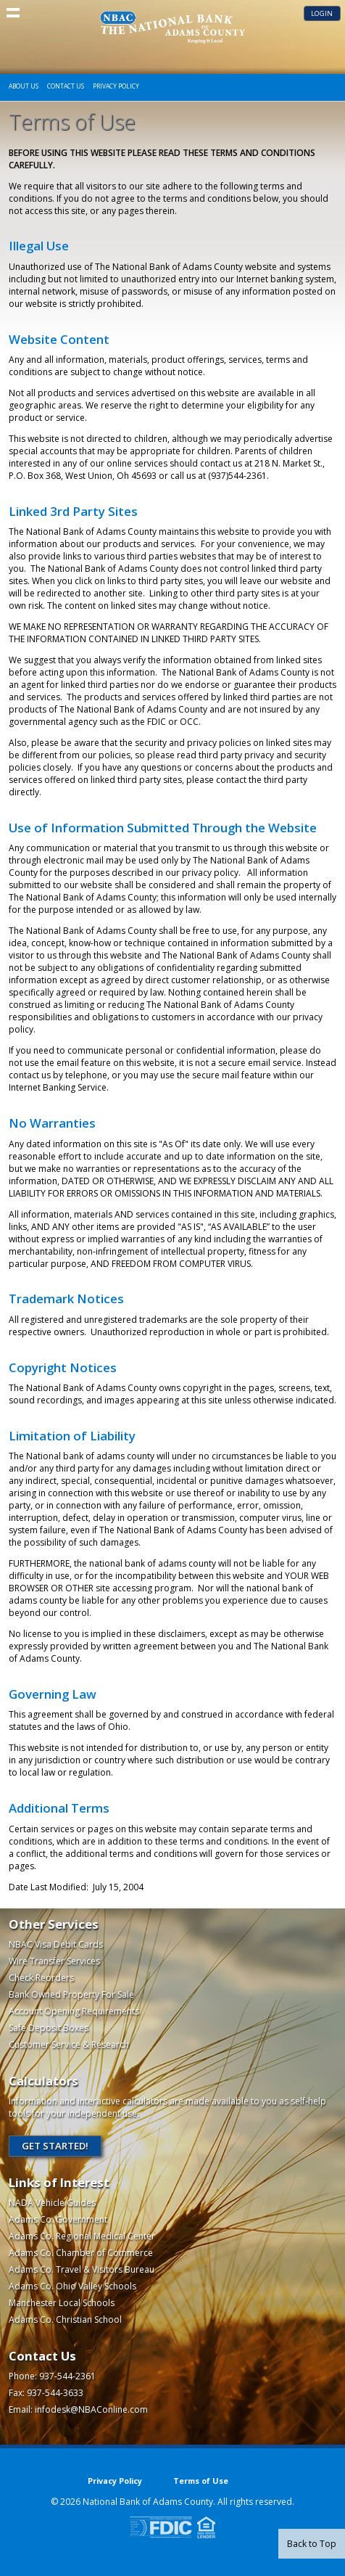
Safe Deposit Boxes (48, 2028)
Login (322, 13)
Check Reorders (41, 1978)
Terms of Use (200, 2480)
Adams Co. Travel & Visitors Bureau (81, 2269)
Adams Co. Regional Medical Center (82, 2236)
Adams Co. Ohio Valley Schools (72, 2286)
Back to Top (311, 2544)
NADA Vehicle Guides (52, 2202)
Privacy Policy (116, 86)
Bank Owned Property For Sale (71, 1994)
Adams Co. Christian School (65, 2319)
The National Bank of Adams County (172, 27)
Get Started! (55, 2145)
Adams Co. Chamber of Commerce (81, 2253)
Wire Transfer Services (54, 1961)
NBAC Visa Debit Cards (56, 1944)
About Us (23, 86)
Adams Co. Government (58, 2219)
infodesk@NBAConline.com (91, 2409)
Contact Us (65, 86)
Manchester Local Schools (62, 2303)
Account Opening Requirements (74, 2011)
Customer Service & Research (69, 2044)
